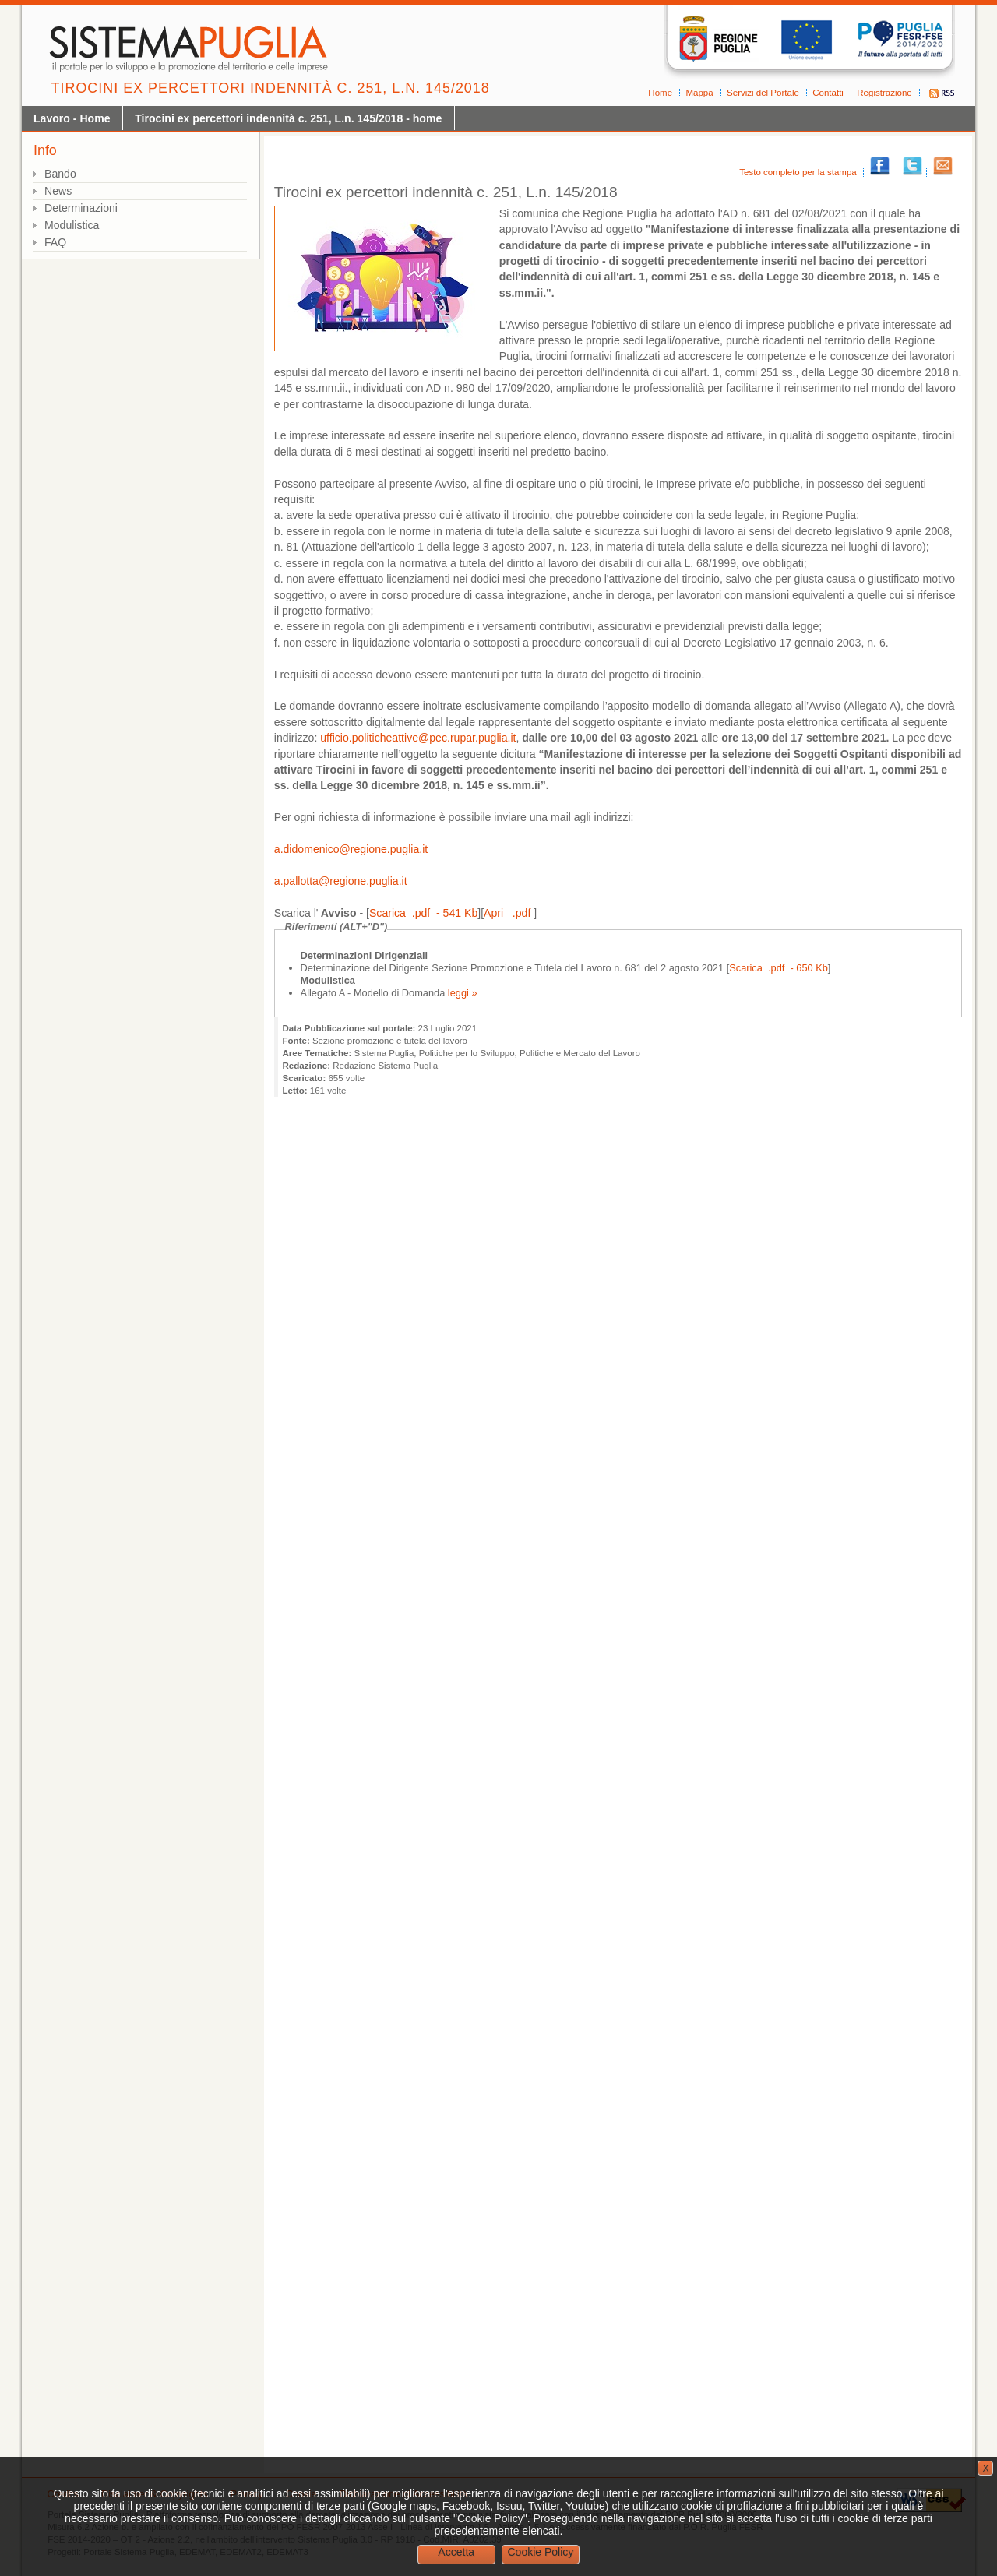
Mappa (699, 92)
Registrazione (884, 92)
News (58, 191)
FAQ (55, 242)
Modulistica (71, 225)
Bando (60, 173)
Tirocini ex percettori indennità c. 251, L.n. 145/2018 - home (288, 118)
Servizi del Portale (763, 92)
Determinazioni (81, 208)
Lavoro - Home (72, 118)
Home (660, 92)
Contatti (828, 92)
